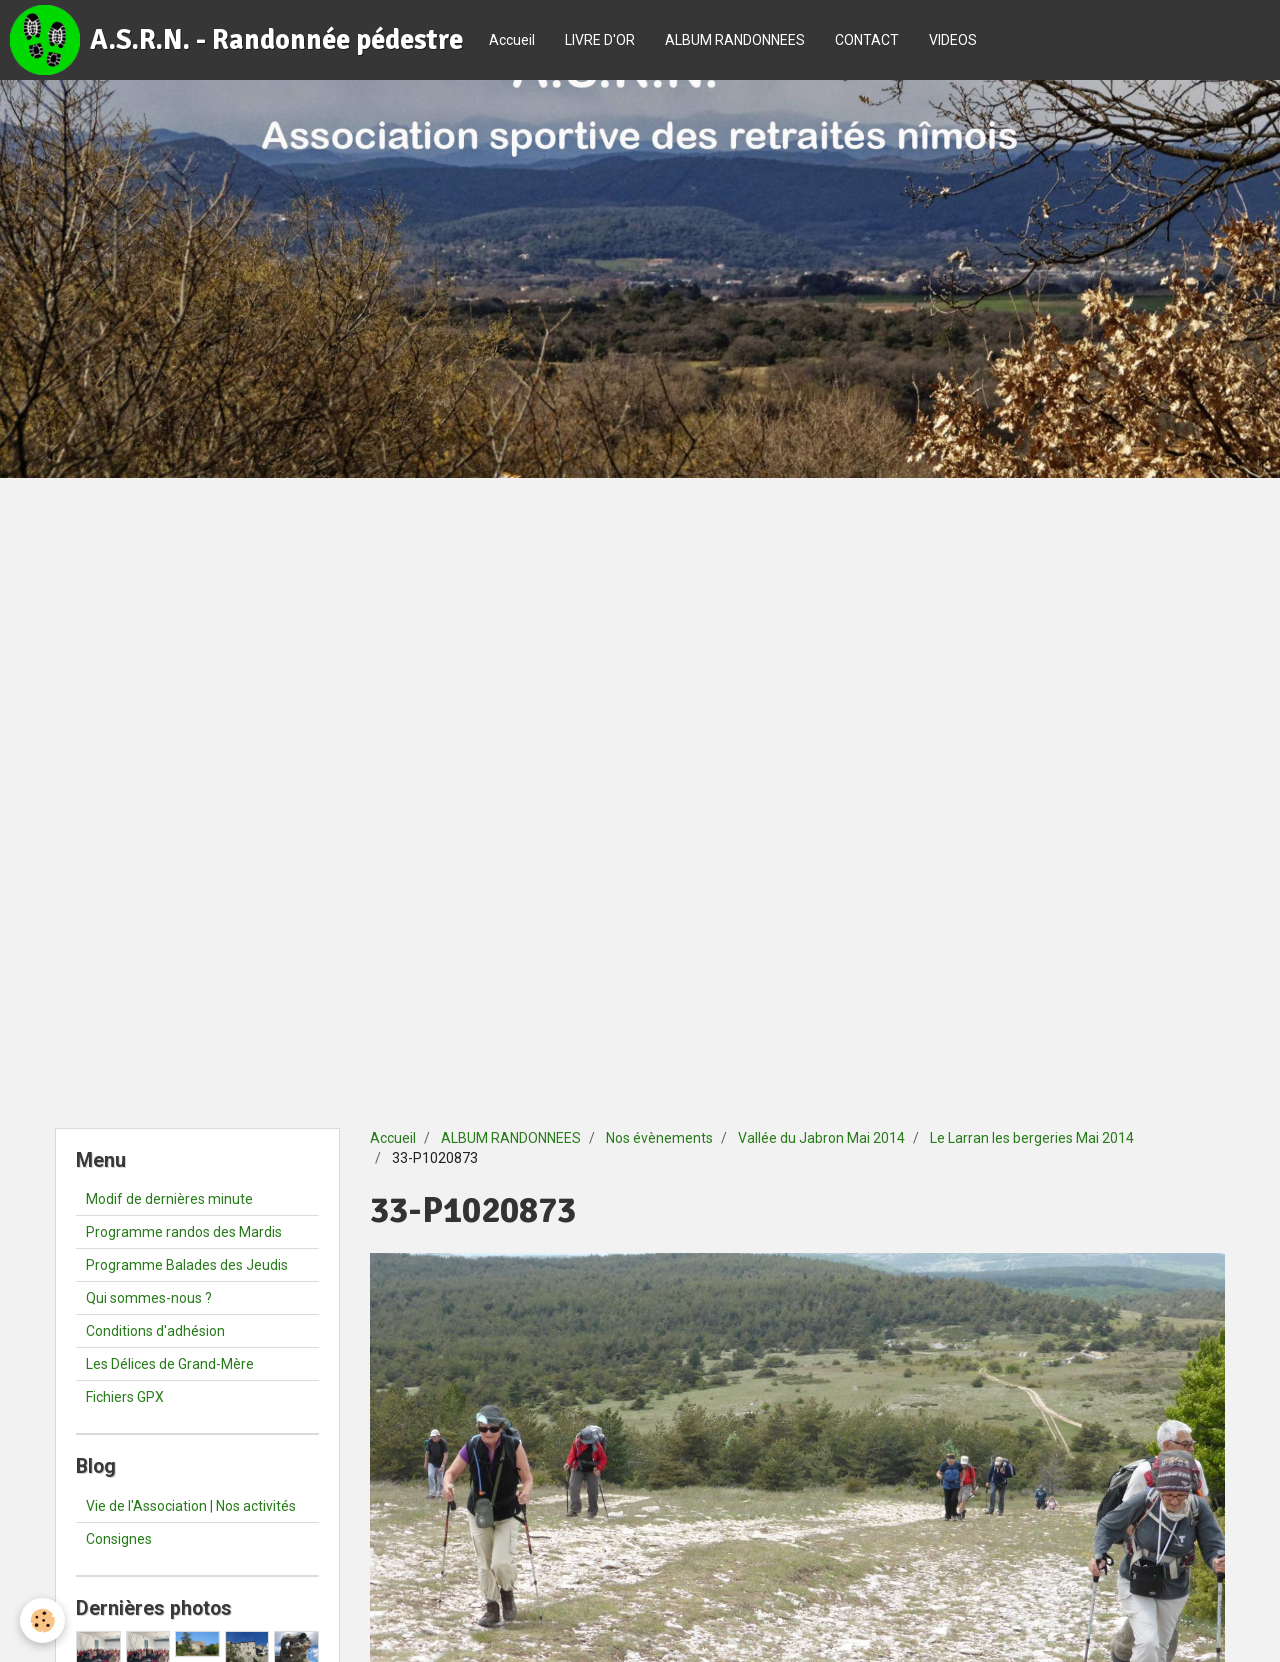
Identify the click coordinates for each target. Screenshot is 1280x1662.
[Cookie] (42, 1620)
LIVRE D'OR (600, 40)
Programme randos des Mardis (184, 1232)
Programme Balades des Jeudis (187, 1265)
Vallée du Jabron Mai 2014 (821, 1138)
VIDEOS (953, 40)
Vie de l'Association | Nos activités (191, 1506)
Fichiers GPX (125, 1397)
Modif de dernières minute (169, 1199)
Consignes (119, 1539)
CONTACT (867, 40)
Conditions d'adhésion (155, 1331)
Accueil (512, 40)
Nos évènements (659, 1138)
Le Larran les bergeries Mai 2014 (1032, 1138)
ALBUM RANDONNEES (735, 40)
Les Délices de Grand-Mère (170, 1364)
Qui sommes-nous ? (149, 1298)
